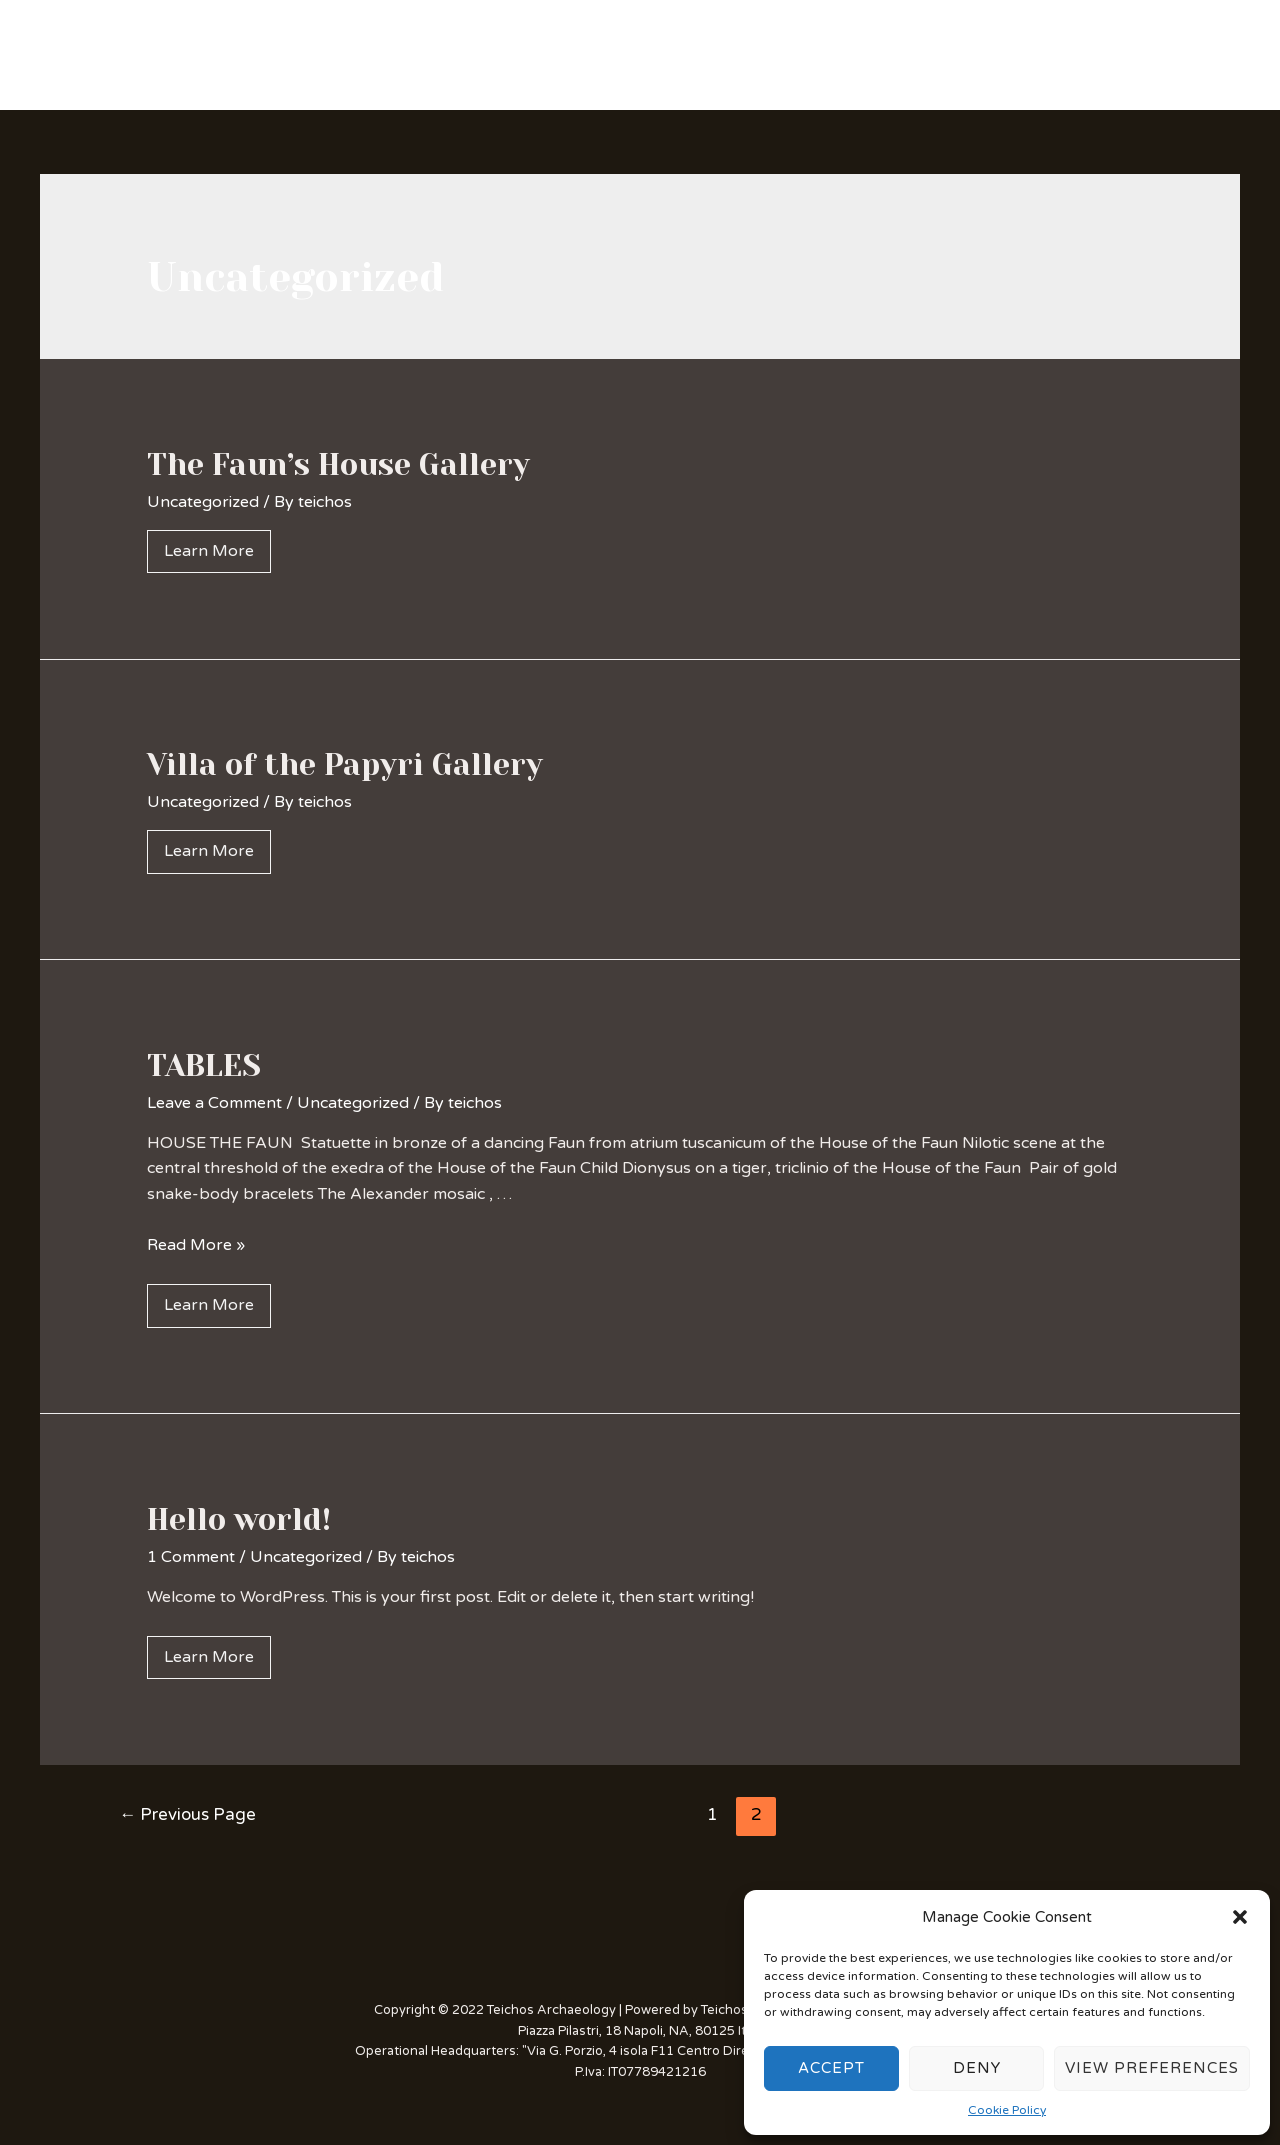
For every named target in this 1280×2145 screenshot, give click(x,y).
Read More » (196, 1245)
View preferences (1152, 2068)
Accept (831, 2068)
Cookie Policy (1007, 2110)
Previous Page (187, 1814)
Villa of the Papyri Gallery (345, 765)
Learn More (209, 551)
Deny (977, 2068)
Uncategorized (203, 502)
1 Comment (191, 1557)
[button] (1240, 1917)
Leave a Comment (214, 1103)
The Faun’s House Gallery (338, 465)
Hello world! (239, 1520)
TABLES (204, 1066)
